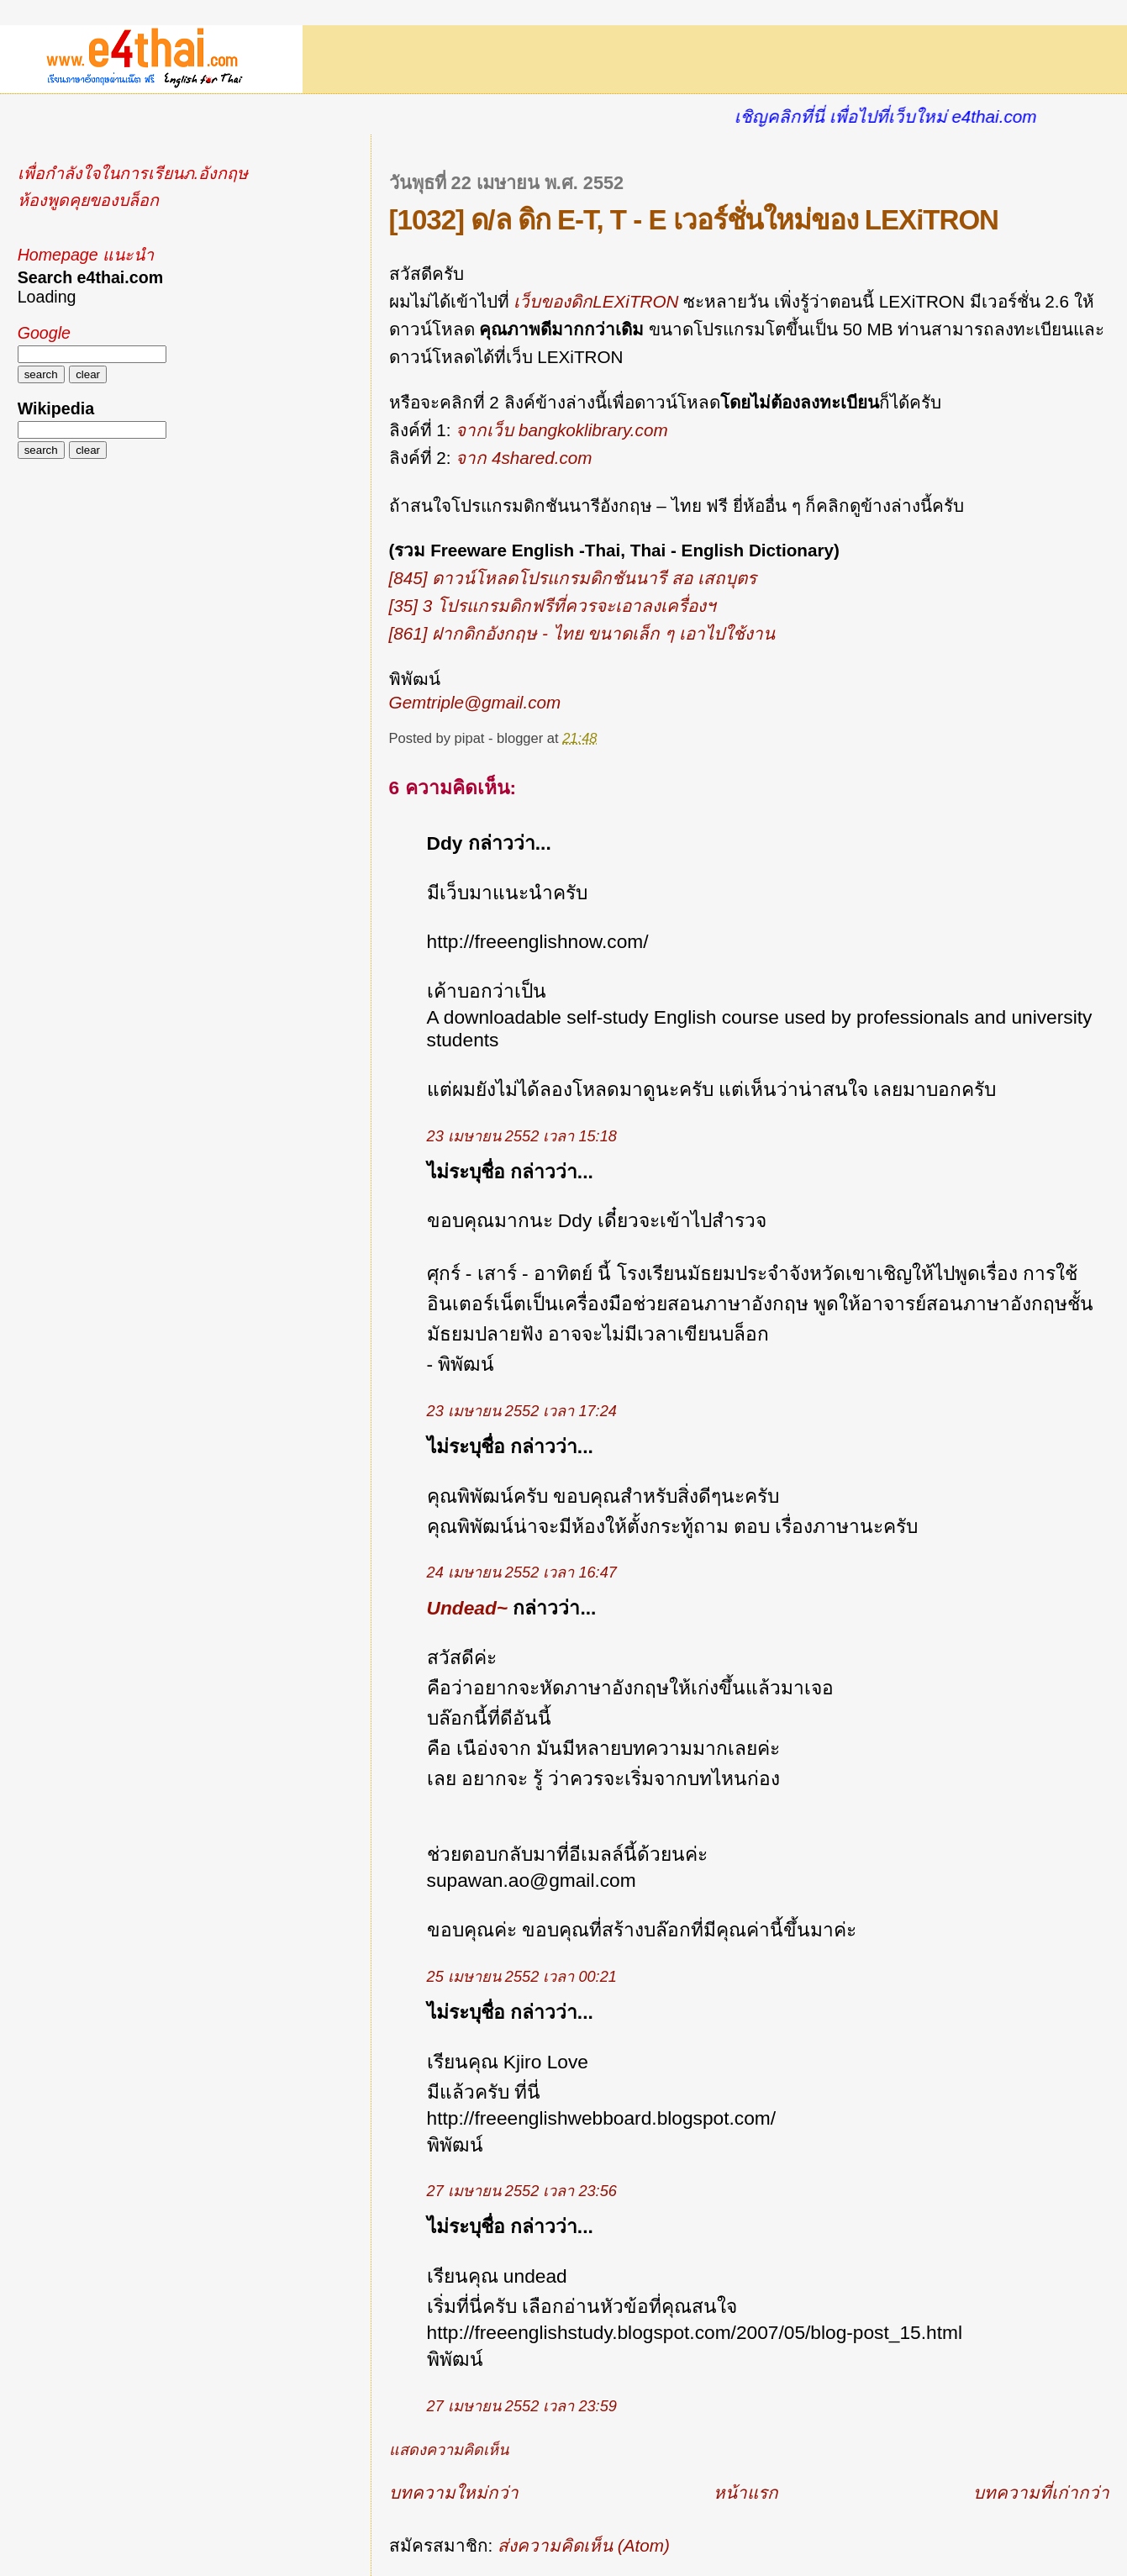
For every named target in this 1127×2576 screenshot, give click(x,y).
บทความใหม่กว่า (454, 2492)
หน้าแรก (746, 2492)
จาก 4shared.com (524, 457)
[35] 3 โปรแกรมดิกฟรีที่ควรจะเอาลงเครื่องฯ (552, 605)
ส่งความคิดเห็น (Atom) (584, 2545)
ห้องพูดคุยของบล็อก (88, 200)
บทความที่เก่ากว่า (1041, 2492)
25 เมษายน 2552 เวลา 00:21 (522, 1976)
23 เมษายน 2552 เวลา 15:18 (522, 1136)
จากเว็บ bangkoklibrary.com (561, 430)
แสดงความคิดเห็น (448, 2450)
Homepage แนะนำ (86, 254)
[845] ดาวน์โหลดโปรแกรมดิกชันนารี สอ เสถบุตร (572, 577)
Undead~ (467, 1608)
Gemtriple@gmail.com (475, 702)
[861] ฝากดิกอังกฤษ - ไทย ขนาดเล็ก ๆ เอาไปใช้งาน (582, 633)
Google (44, 333)
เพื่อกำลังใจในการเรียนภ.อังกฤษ (133, 173)
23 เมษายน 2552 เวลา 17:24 (522, 1411)
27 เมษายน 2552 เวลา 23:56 (522, 2191)
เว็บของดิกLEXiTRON (595, 301)
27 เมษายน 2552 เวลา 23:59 (522, 2406)
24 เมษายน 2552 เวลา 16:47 (522, 1572)
